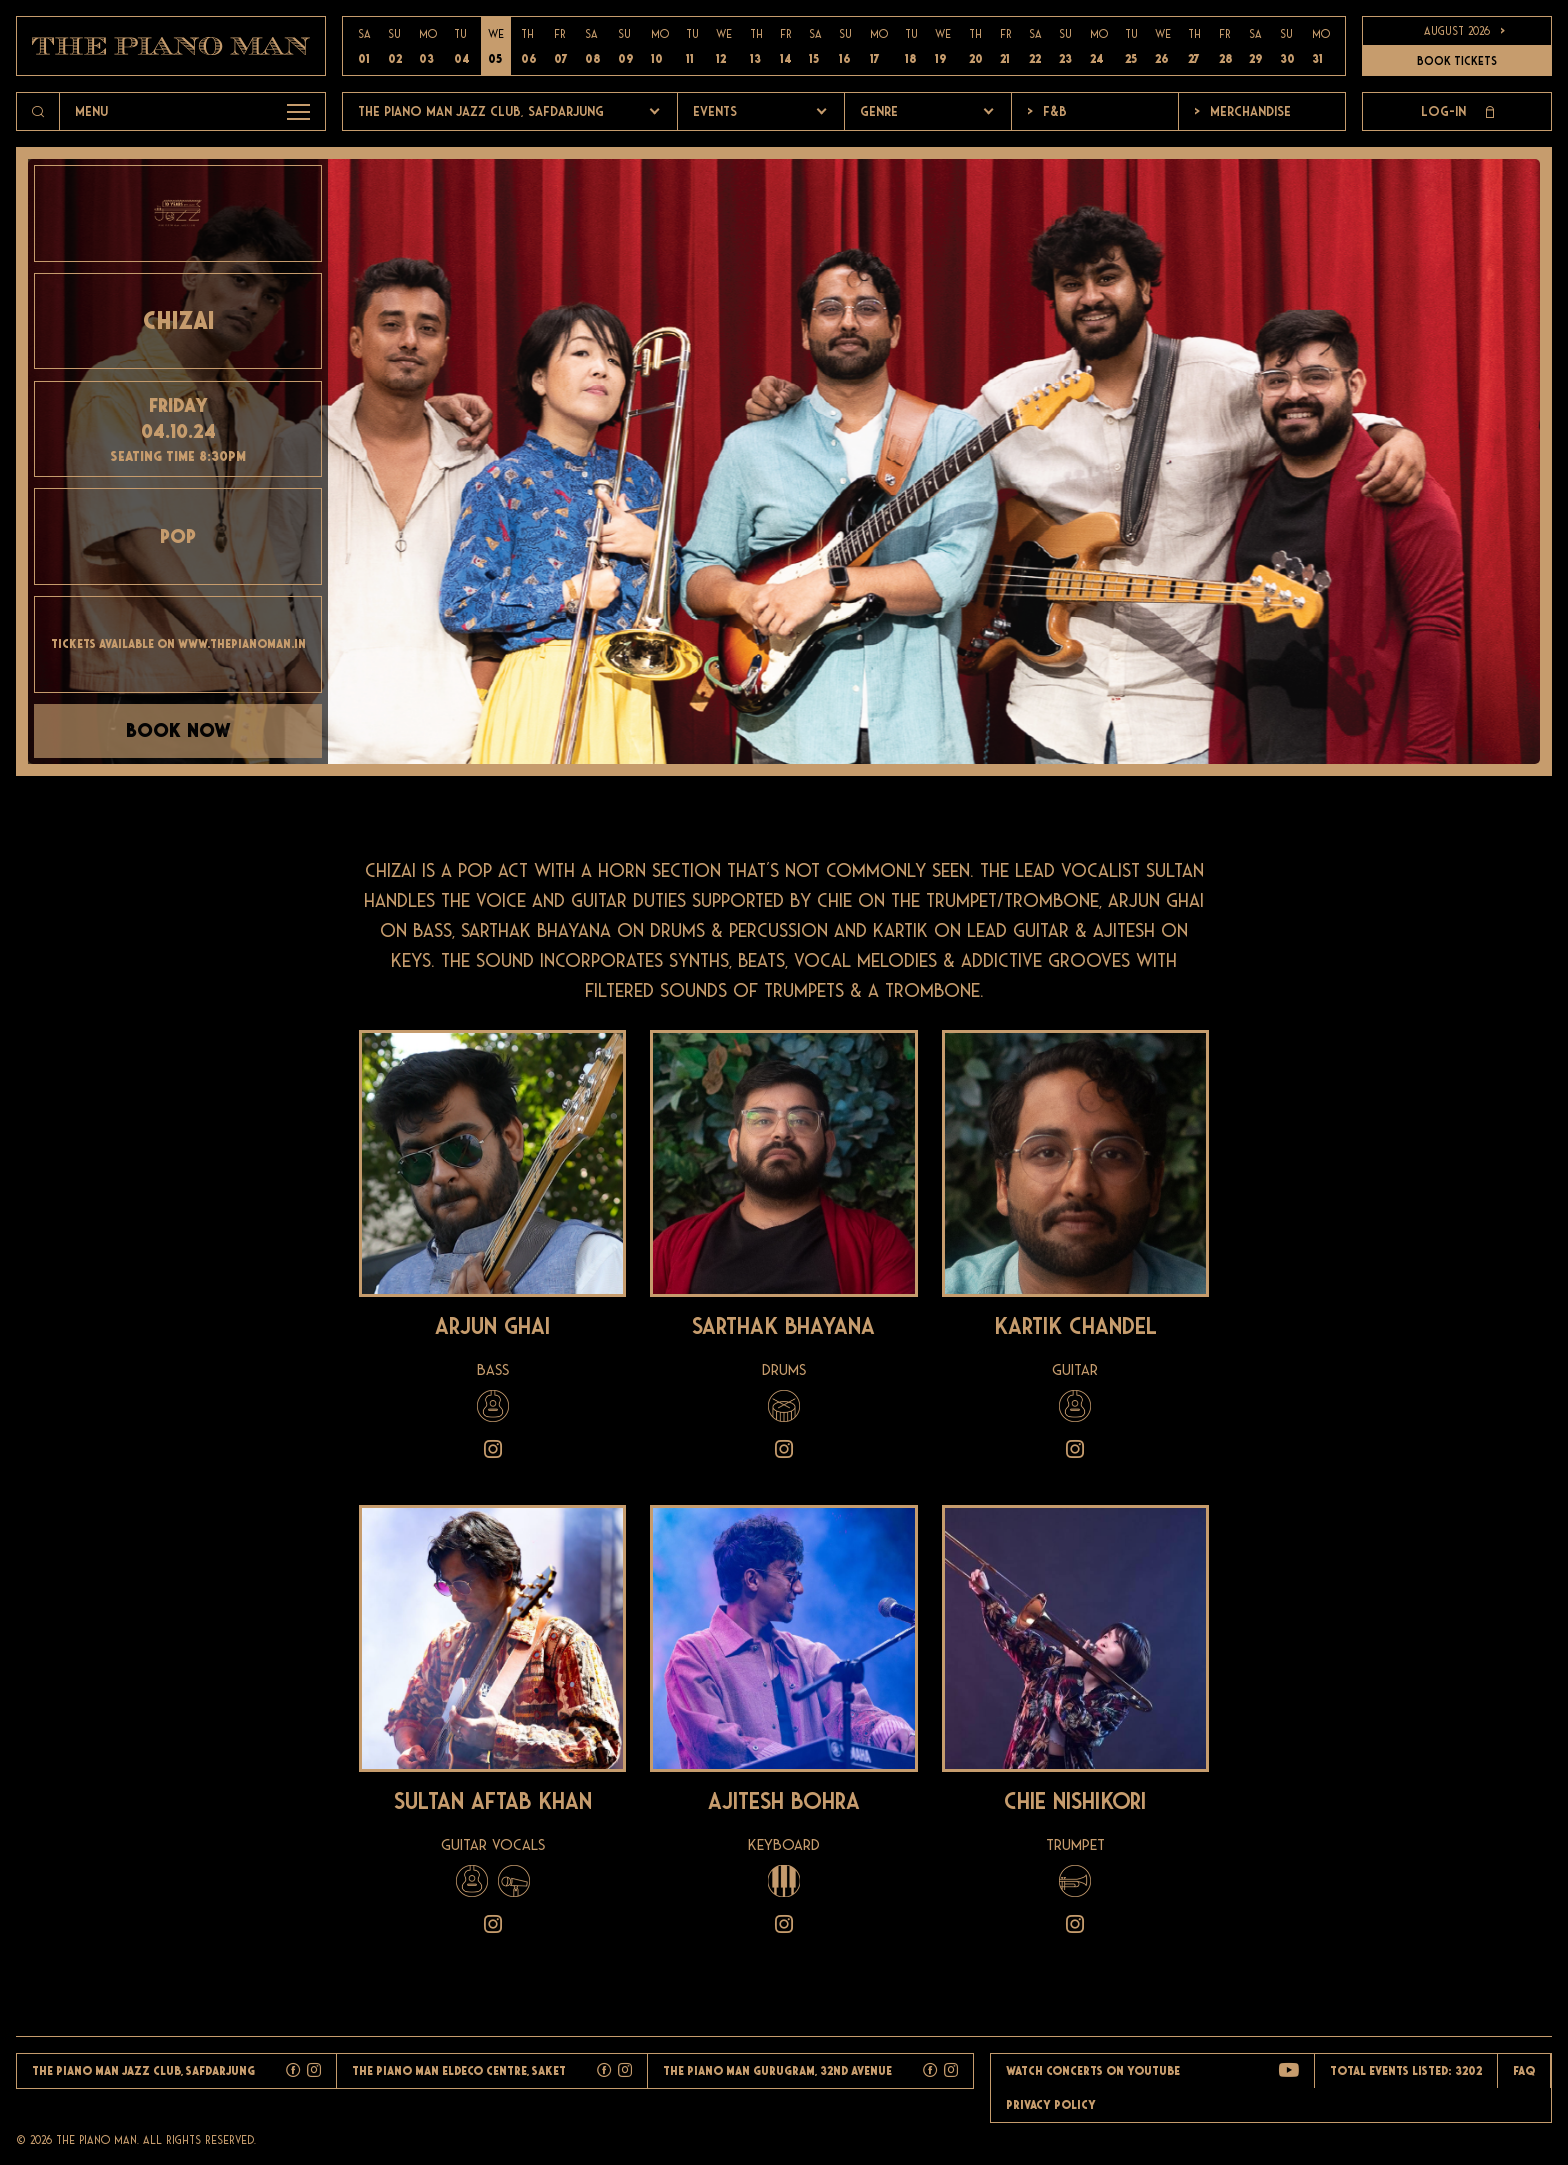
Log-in (1457, 112)
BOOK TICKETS (1457, 61)
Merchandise (1242, 111)
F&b (1047, 111)
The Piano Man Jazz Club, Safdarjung (481, 111)
